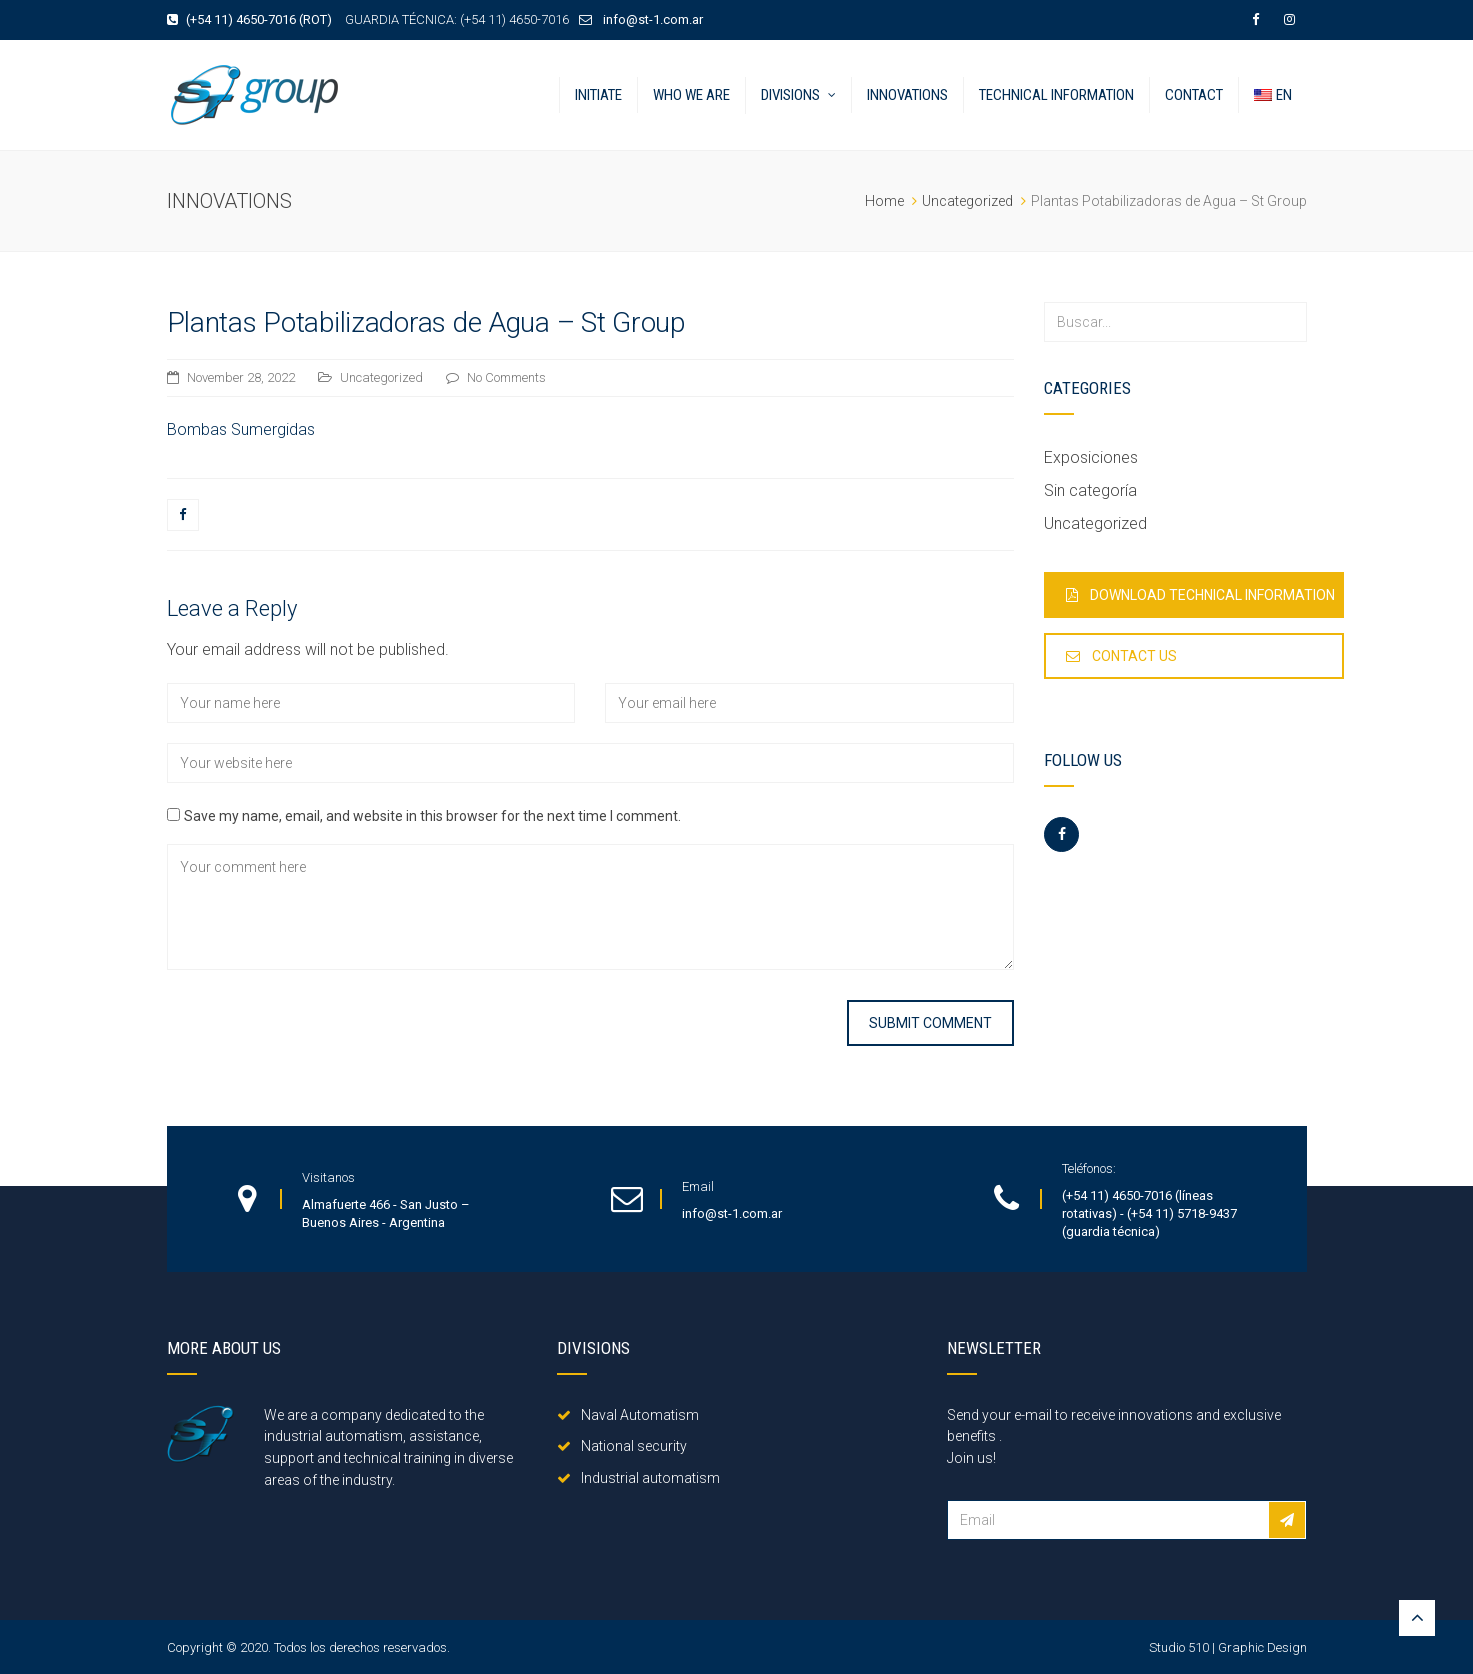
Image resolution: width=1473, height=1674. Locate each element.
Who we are (691, 95)
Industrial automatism (638, 1478)
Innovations (907, 95)
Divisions (790, 95)
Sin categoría (1090, 490)
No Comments (506, 377)
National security (622, 1446)
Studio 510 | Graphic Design (1228, 1647)
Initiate (598, 95)
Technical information (1056, 95)
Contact (1194, 95)
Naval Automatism (628, 1415)
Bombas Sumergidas (241, 429)
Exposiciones (1091, 457)
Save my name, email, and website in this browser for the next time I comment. (432, 816)
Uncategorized (381, 377)
